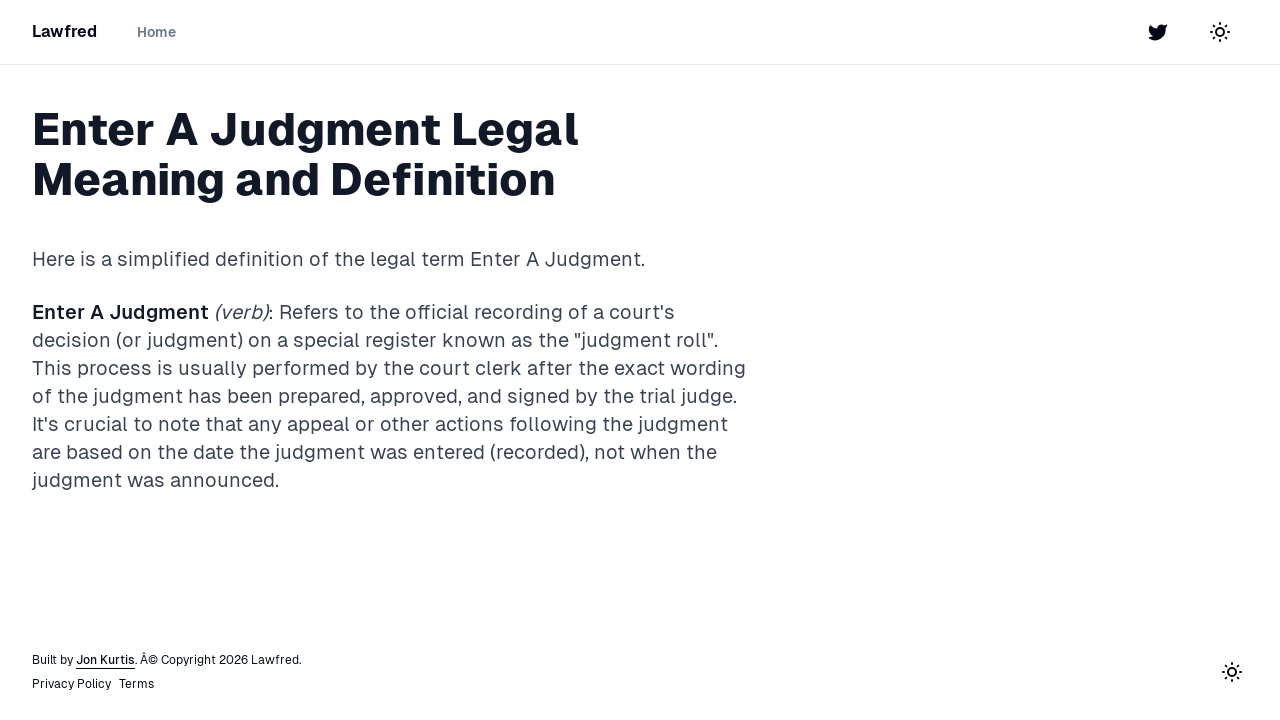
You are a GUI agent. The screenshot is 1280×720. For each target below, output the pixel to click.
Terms (136, 684)
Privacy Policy (71, 684)
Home (156, 32)
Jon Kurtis (105, 660)
